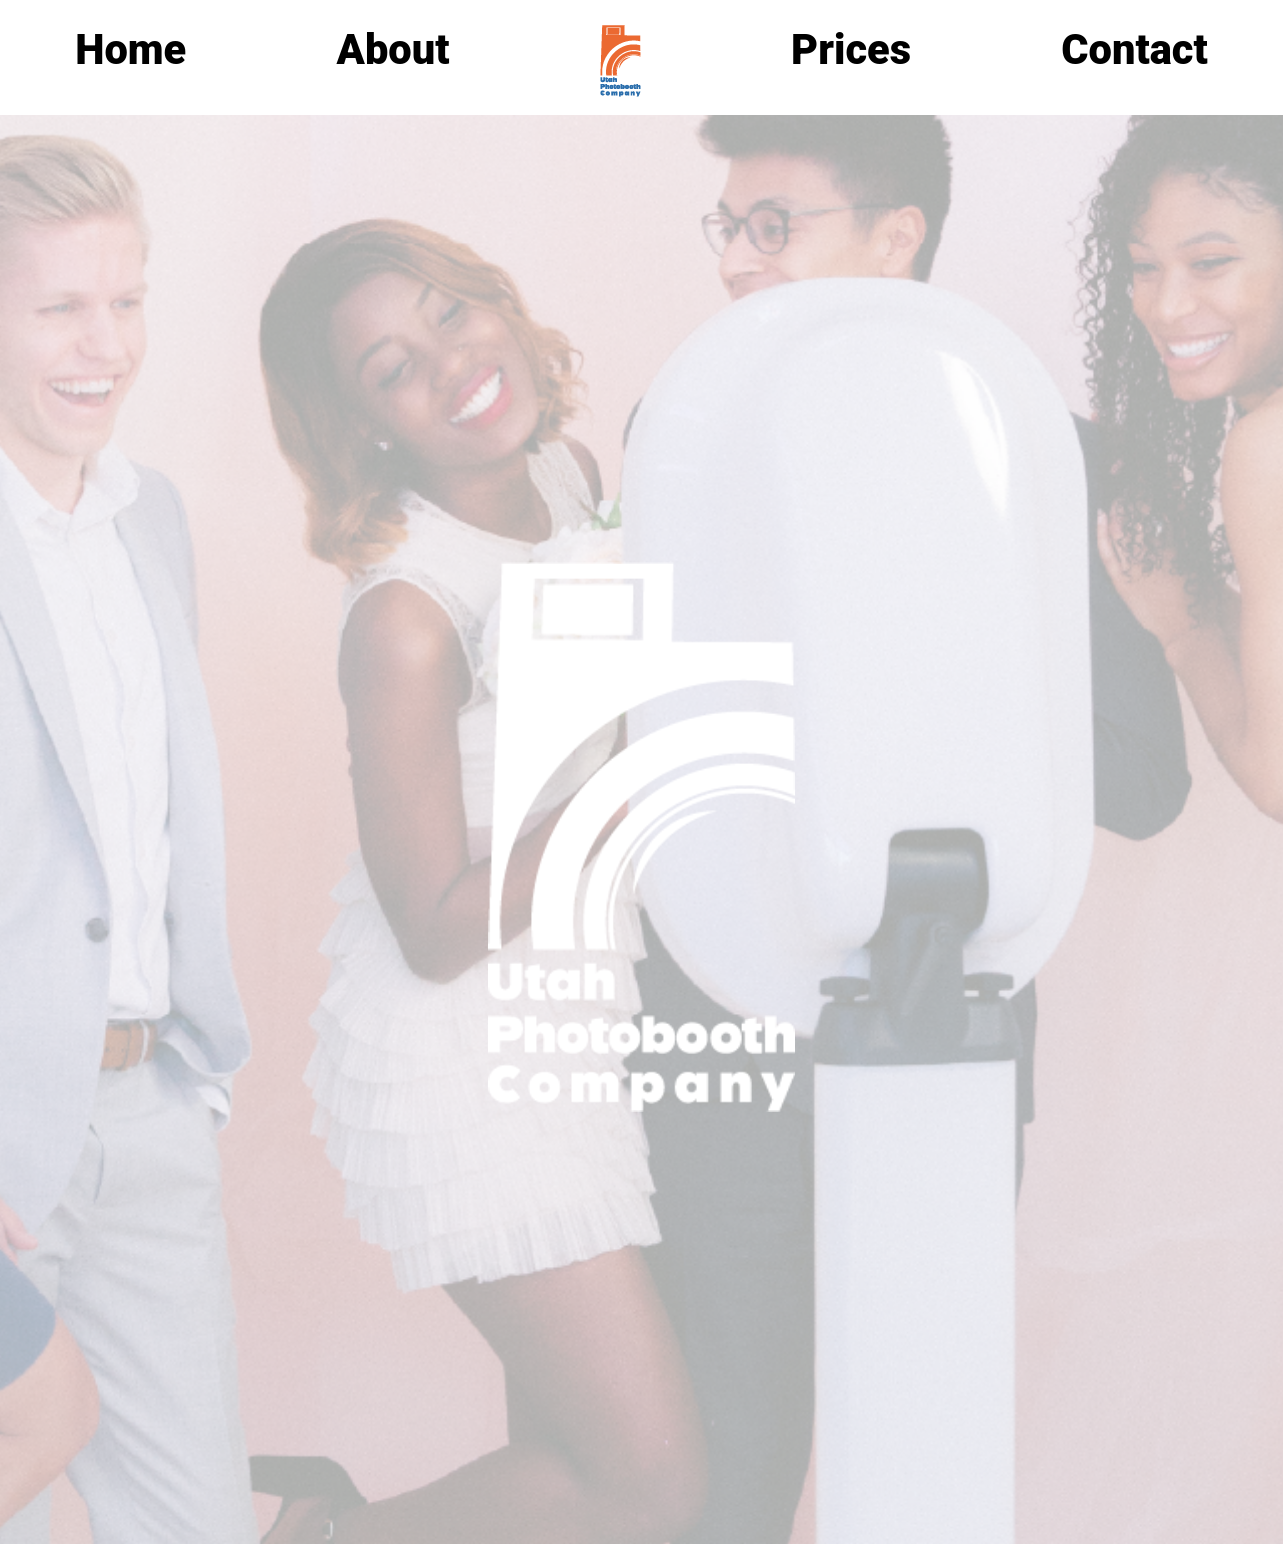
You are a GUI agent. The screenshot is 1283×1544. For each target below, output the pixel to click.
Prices (851, 49)
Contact (1134, 49)
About (393, 49)
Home (130, 49)
